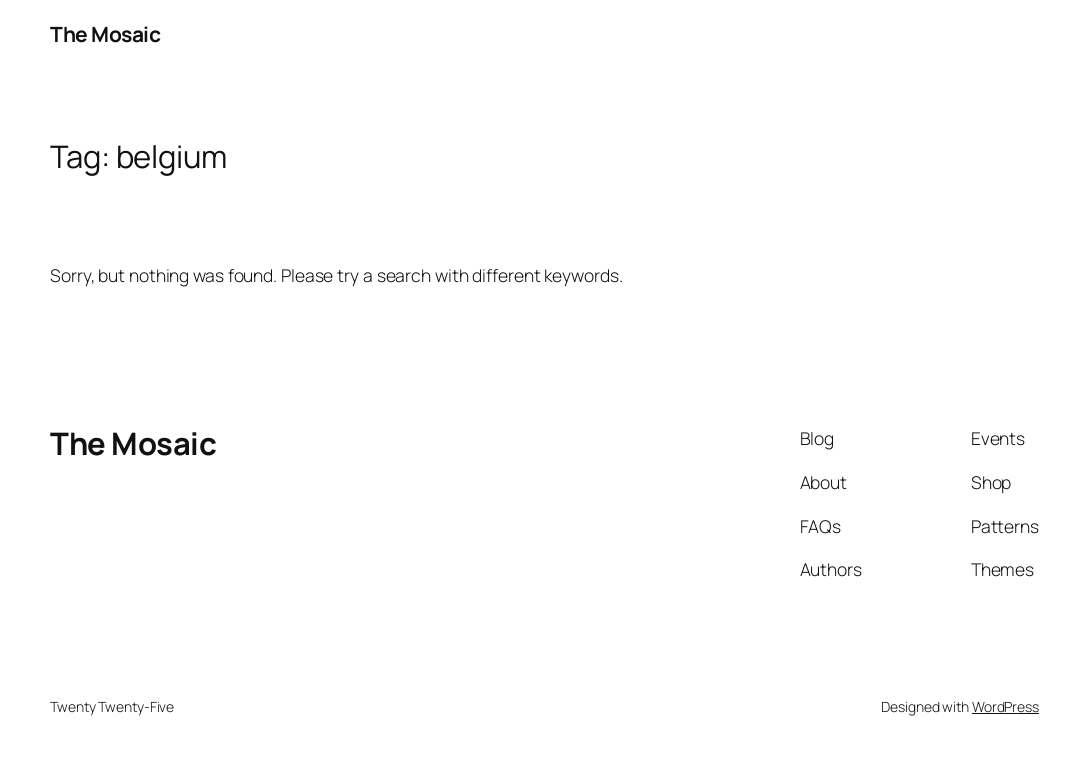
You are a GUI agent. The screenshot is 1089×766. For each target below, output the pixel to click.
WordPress (1005, 706)
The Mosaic (105, 34)
